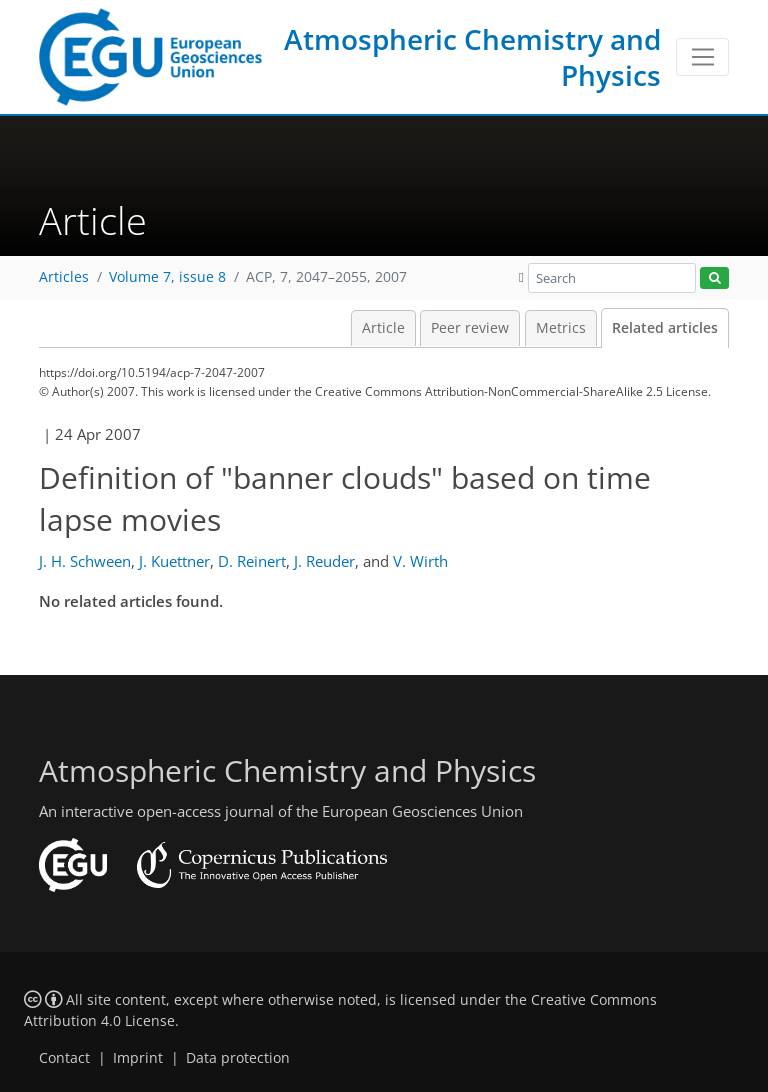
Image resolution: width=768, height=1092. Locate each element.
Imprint (138, 1058)
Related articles (665, 328)
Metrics (561, 328)
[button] (521, 277)
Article (383, 328)
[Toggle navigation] (702, 57)
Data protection (238, 1058)
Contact (64, 1058)
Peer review (470, 328)
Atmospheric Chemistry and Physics (472, 57)
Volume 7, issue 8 (167, 277)
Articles (64, 277)
